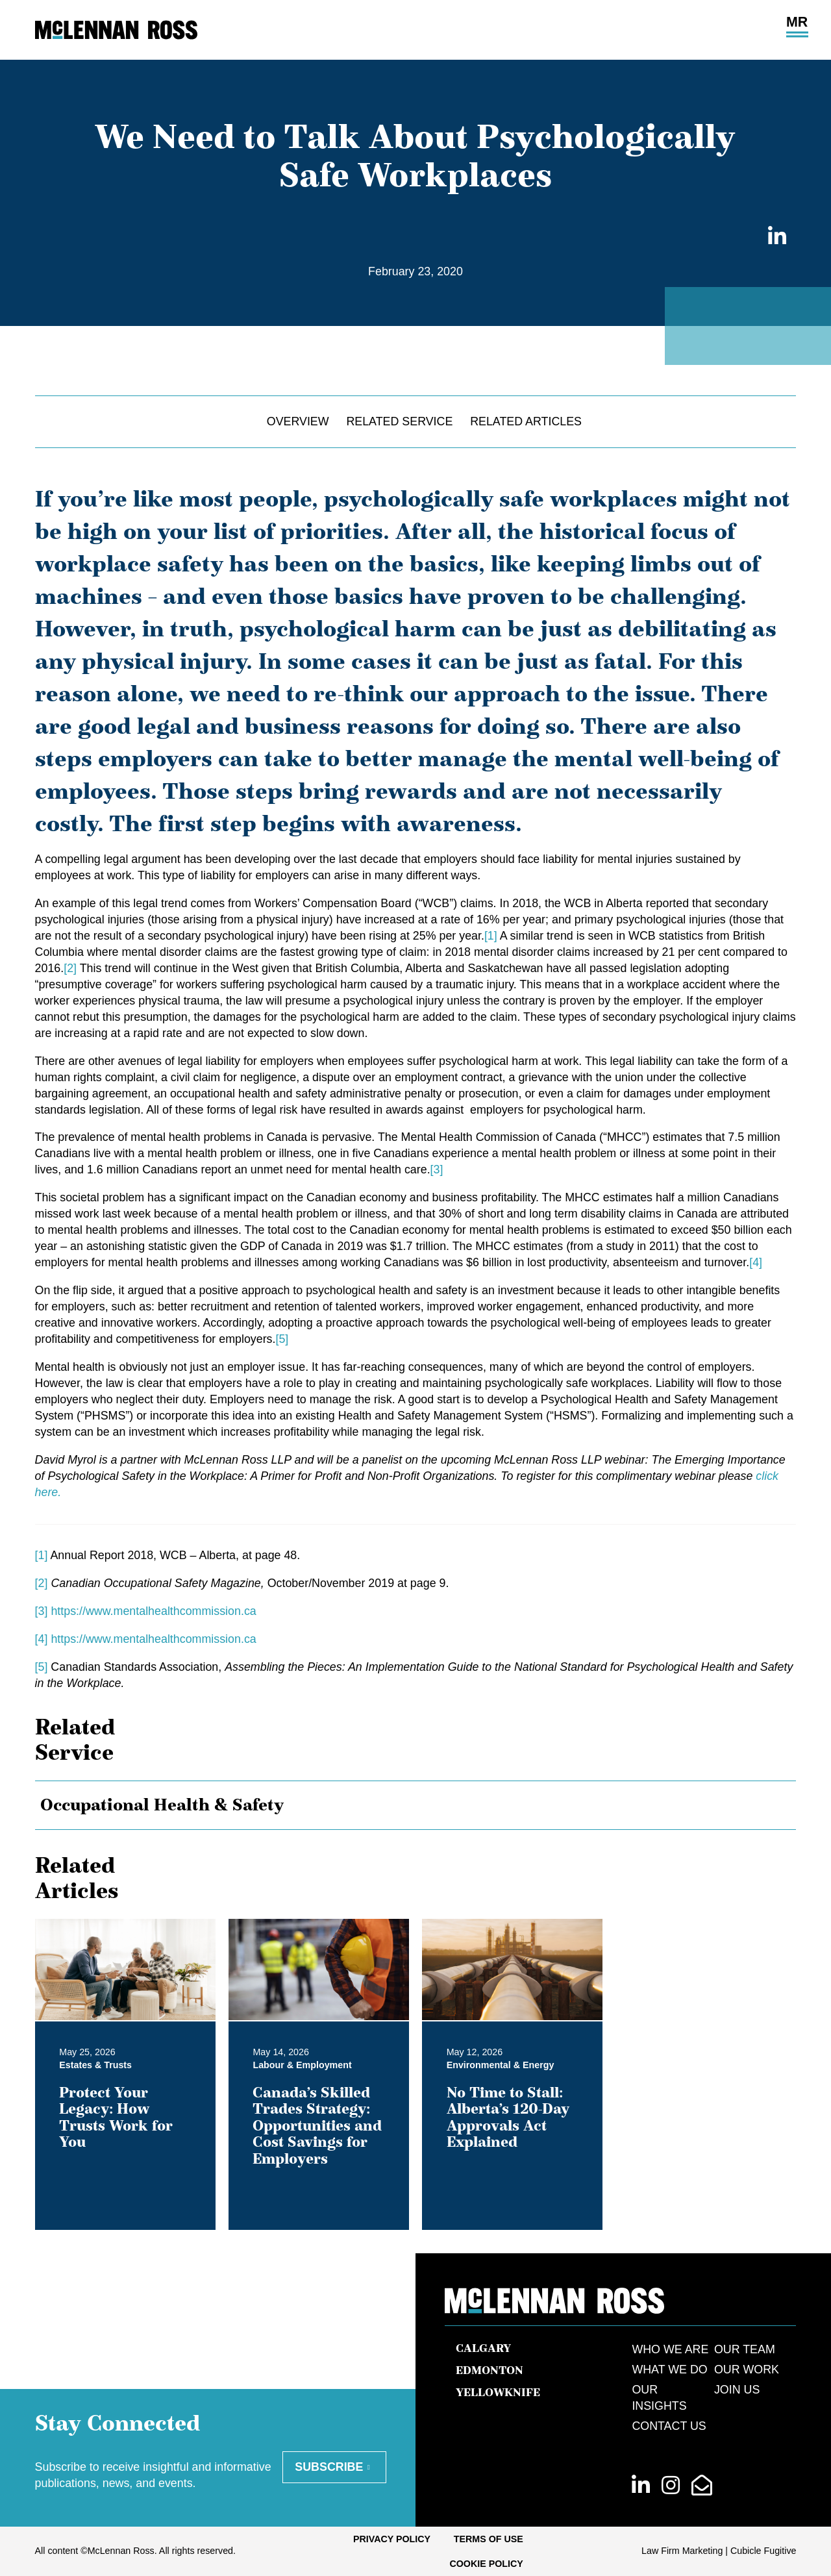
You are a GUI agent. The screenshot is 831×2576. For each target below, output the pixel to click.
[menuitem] (391, 2539)
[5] (281, 1338)
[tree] (416, 1805)
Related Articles (526, 421)
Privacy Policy (391, 2539)
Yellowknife (498, 2392)
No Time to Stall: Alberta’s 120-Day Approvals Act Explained (508, 2116)
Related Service (399, 421)
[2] (70, 968)
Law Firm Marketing (682, 2550)
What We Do (669, 2369)
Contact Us (669, 2426)
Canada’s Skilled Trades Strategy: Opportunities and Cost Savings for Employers (317, 2125)
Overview (298, 421)
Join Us (737, 2389)
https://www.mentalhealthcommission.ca (153, 1611)
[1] (490, 935)
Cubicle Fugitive (763, 2550)
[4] (755, 1262)
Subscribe (329, 2466)
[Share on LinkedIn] (774, 237)
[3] (436, 1169)
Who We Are (670, 2349)
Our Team (744, 2349)
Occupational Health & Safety (162, 1804)
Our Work (746, 2369)
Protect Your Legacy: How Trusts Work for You (116, 2116)
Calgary (483, 2348)
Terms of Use (488, 2539)
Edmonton (489, 2370)
